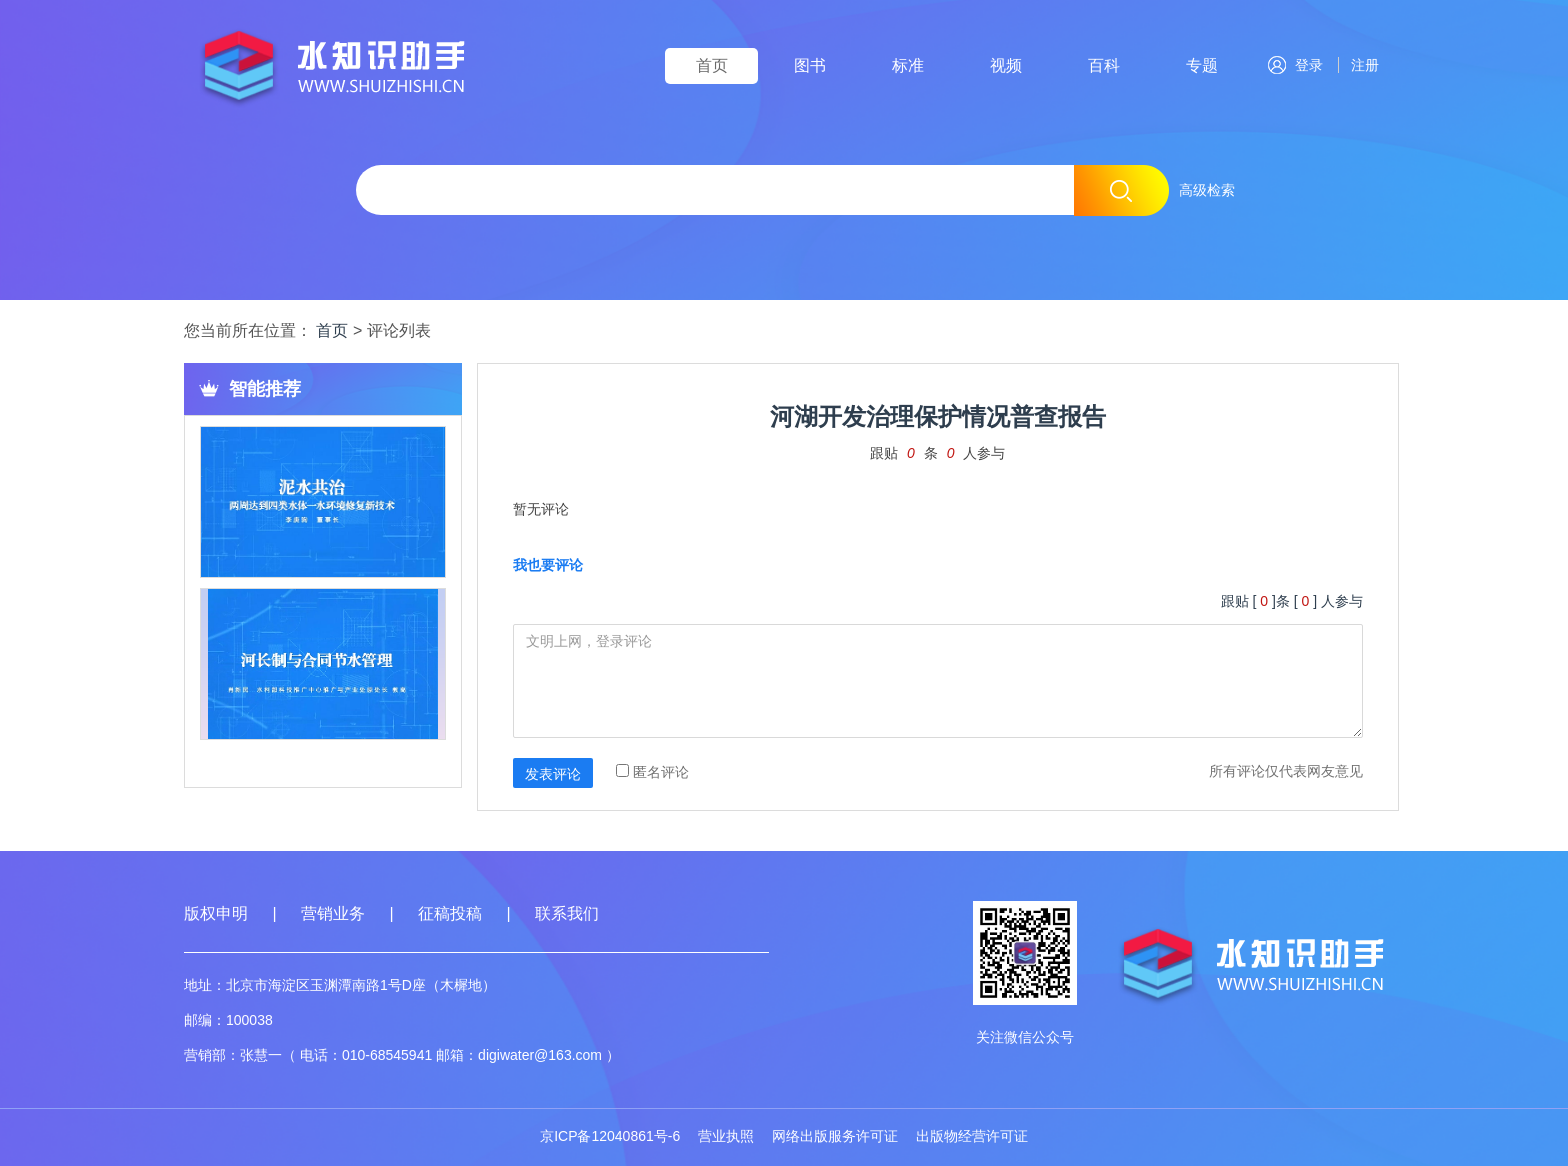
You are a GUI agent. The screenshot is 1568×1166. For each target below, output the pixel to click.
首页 (712, 65)
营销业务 (333, 913)
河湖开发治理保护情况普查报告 (938, 416)
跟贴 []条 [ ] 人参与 (1292, 601)
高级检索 (1207, 190)
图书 (810, 65)
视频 (1006, 65)
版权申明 (216, 913)
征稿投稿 (452, 913)
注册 (1361, 65)
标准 (908, 65)
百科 (1104, 65)
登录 (1295, 65)
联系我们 (567, 913)
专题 (1202, 65)
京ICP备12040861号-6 (610, 1136)
